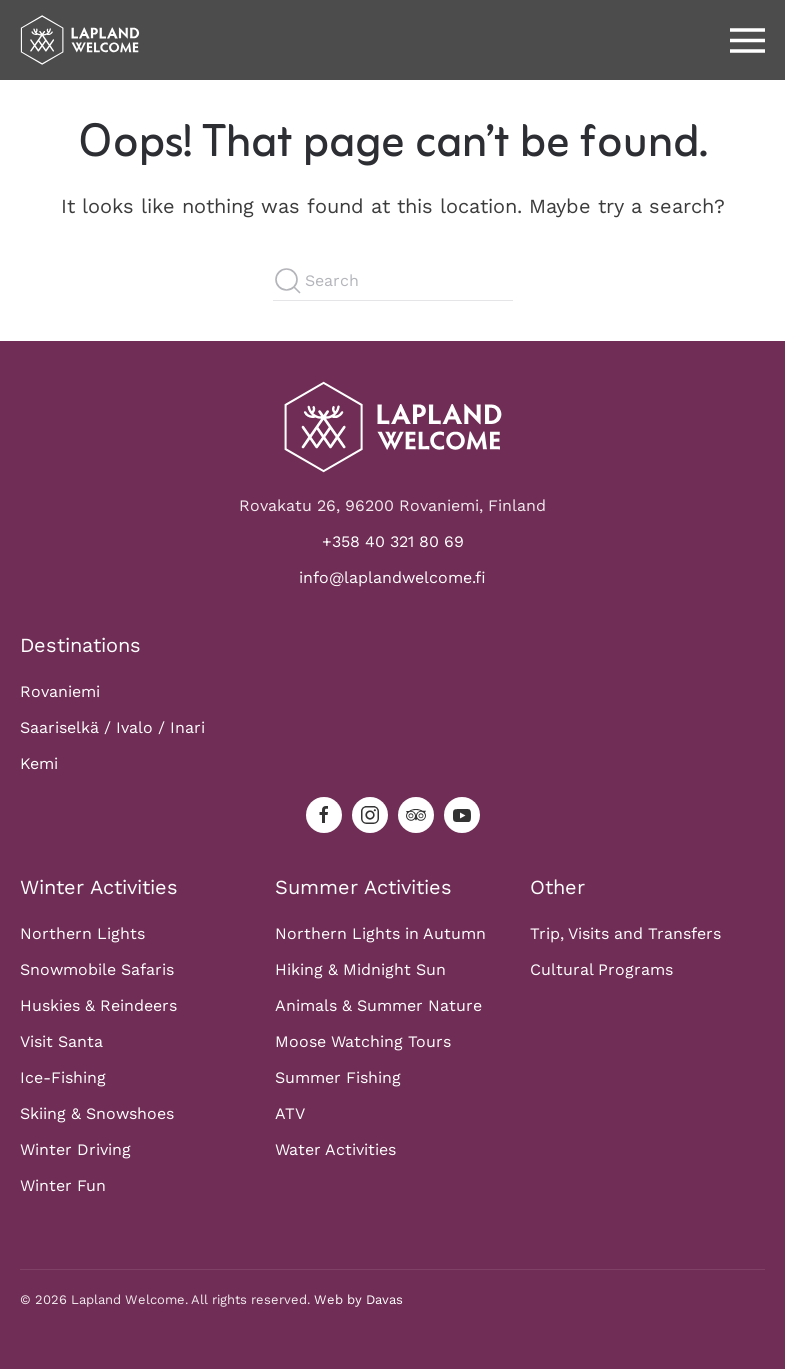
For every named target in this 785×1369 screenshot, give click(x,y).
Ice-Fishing (63, 1077)
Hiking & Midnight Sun (360, 969)
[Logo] (393, 425)
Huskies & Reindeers (98, 1005)
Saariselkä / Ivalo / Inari (112, 727)
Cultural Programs (601, 969)
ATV (290, 1113)
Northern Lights (82, 933)
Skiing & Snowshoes (97, 1113)
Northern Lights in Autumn (380, 933)
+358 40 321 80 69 (393, 541)
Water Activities (335, 1149)
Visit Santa (61, 1041)
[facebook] (324, 815)
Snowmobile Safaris (97, 969)
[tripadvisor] (416, 815)
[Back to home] (80, 40)
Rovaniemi (60, 691)
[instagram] (370, 815)
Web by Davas (358, 1299)
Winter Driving (75, 1149)
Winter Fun (63, 1185)
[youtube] (462, 815)
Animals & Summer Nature (378, 1005)
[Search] (393, 281)
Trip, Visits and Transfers (625, 933)
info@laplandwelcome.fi (392, 577)
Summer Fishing (338, 1077)
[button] (747, 40)
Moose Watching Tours (363, 1041)
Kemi (39, 763)
